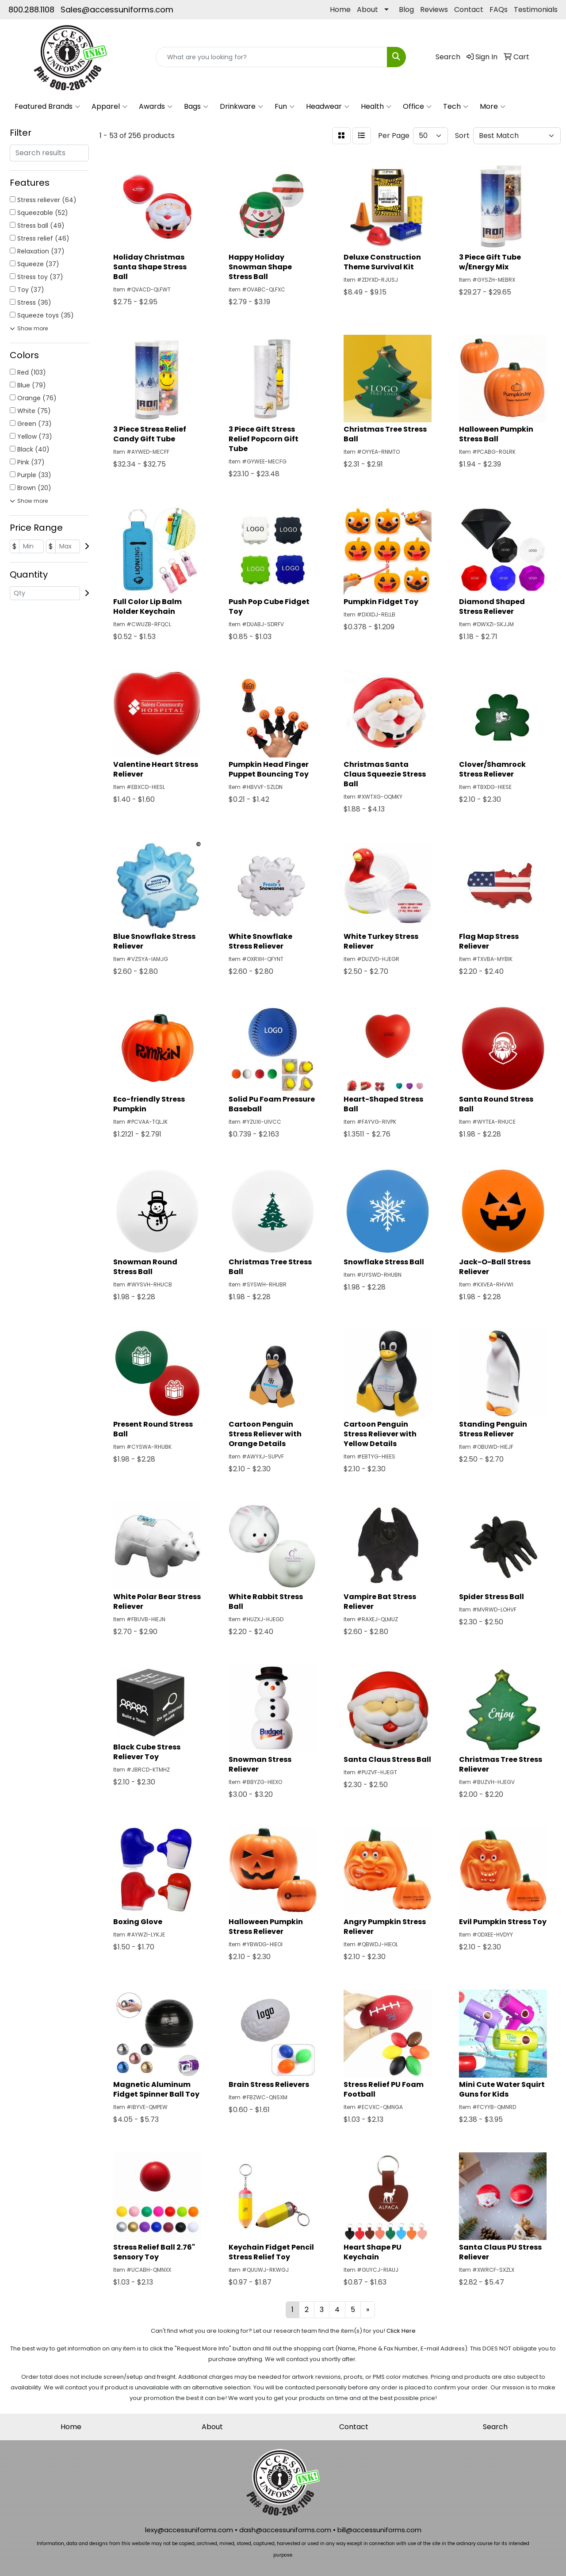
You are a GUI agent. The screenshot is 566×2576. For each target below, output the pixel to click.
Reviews (434, 9)
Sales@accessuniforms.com (117, 9)
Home (340, 9)
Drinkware (241, 106)
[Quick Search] (271, 57)
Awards (155, 106)
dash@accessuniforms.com (285, 2529)
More (492, 106)
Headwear (327, 106)
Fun (284, 106)
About (367, 9)
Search (495, 2427)
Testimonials (536, 9)
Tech (455, 106)
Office (417, 106)
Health (376, 106)
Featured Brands (47, 106)
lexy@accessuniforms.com (189, 2529)
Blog (406, 9)
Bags (196, 106)
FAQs (499, 9)
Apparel (109, 106)
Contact (468, 9)
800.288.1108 (31, 9)
